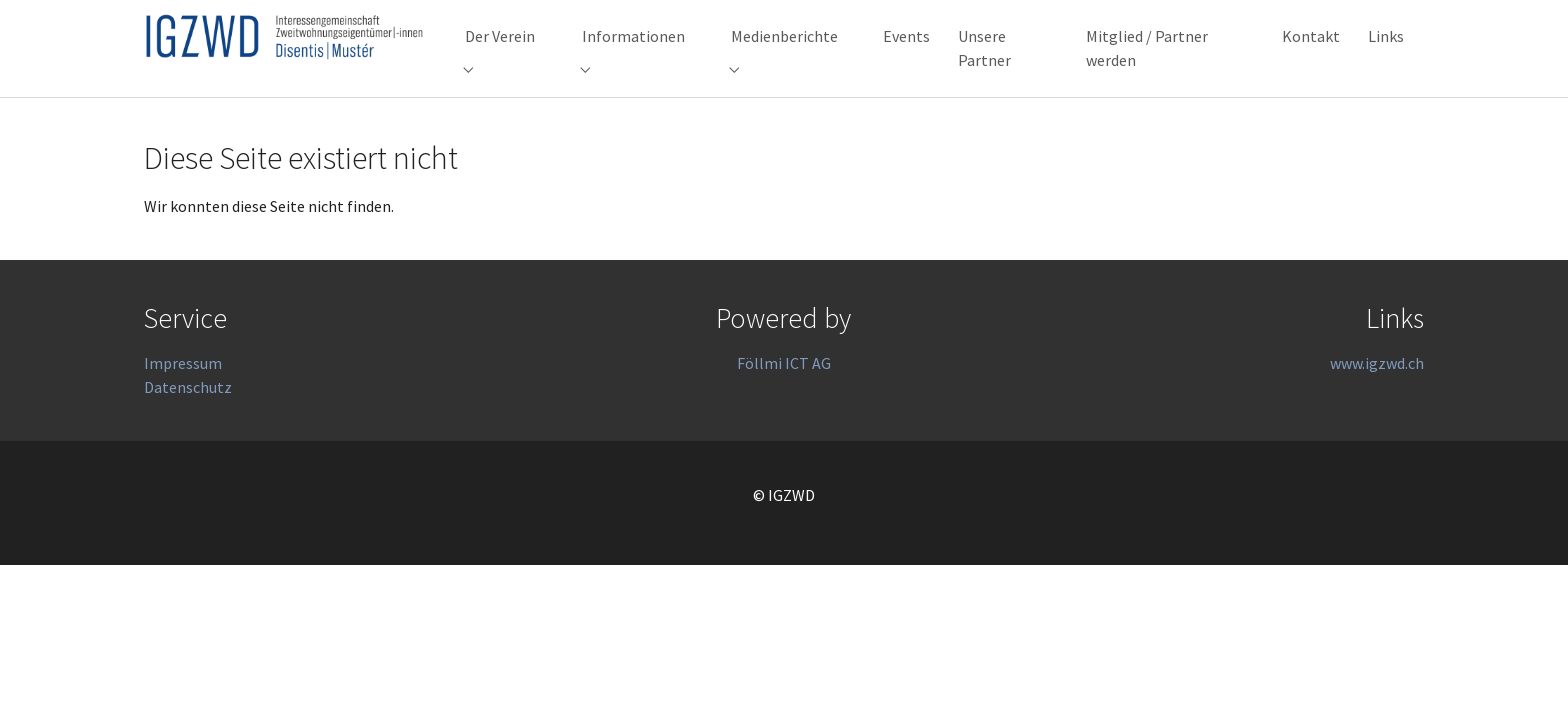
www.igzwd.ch (1377, 399)
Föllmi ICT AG (784, 399)
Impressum (183, 399)
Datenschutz (188, 423)
